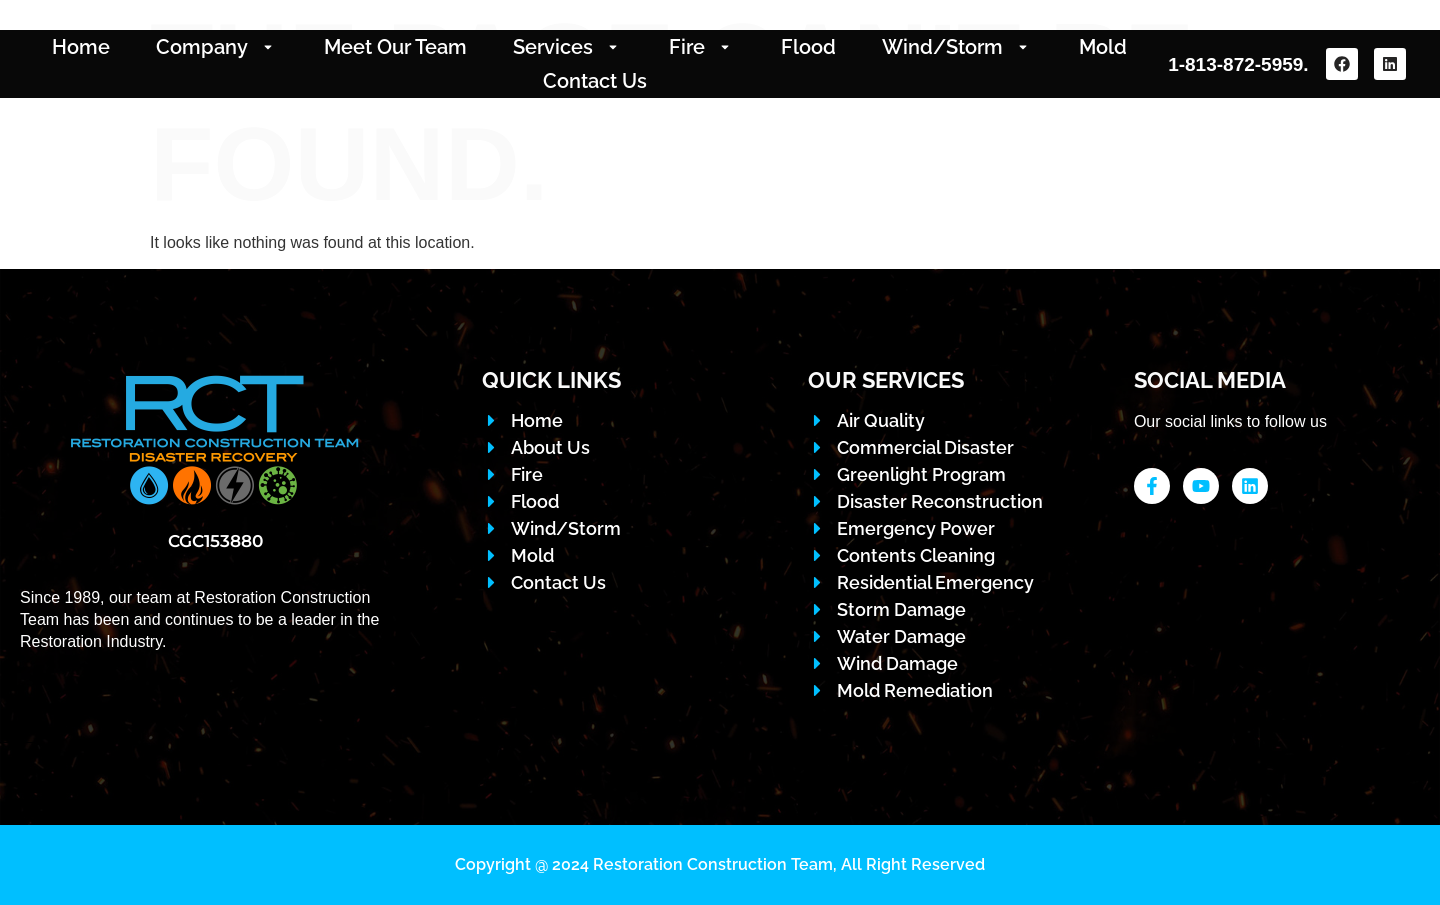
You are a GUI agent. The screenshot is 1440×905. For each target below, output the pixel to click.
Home (81, 47)
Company (217, 47)
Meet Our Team (395, 47)
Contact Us (595, 81)
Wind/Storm (957, 47)
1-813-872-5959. (1238, 64)
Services (568, 47)
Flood (808, 47)
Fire (702, 47)
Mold (1103, 47)
